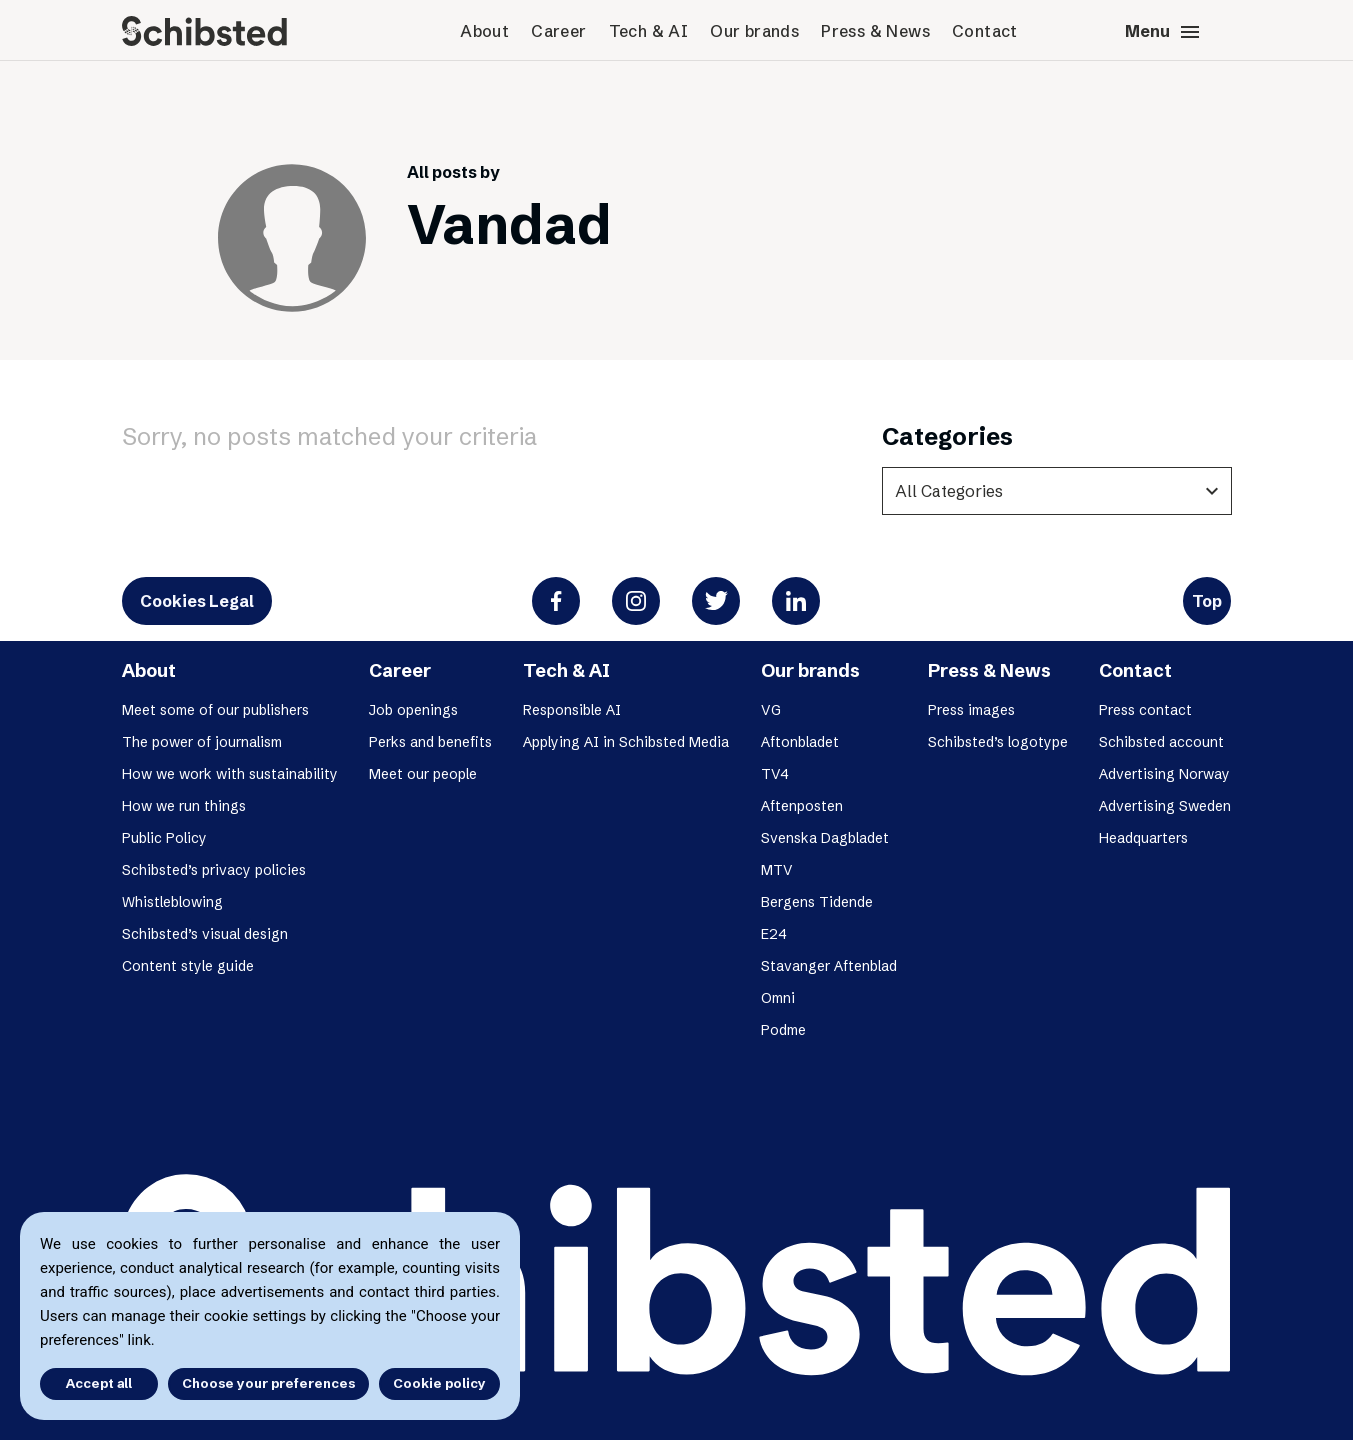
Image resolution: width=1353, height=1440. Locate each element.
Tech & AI (649, 31)
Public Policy (164, 838)
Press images (971, 710)
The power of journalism (202, 742)
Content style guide (188, 966)
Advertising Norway (1164, 774)
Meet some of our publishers (215, 710)
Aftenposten (802, 806)
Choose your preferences (268, 1383)
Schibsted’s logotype (998, 742)
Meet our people (423, 774)
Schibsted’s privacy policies (214, 870)
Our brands (754, 31)
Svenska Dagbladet (825, 838)
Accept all (98, 1383)
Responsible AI (572, 710)
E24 (774, 934)
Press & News (875, 31)
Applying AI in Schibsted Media (626, 742)
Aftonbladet (800, 742)
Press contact (1145, 710)
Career (558, 31)
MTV (777, 870)
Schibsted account (1161, 742)
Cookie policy (439, 1383)
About (484, 31)
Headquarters (1143, 838)
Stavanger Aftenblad (829, 966)
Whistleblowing (172, 902)
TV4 (775, 774)
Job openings (413, 710)
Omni (778, 998)
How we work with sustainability (230, 774)
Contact (985, 31)
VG (771, 710)
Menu (1163, 32)
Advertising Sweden (1165, 806)
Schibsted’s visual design (205, 934)
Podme (783, 1030)
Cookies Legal (197, 601)
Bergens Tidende (817, 902)
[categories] (1057, 491)
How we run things (184, 806)
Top (1207, 601)
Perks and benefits (430, 742)
